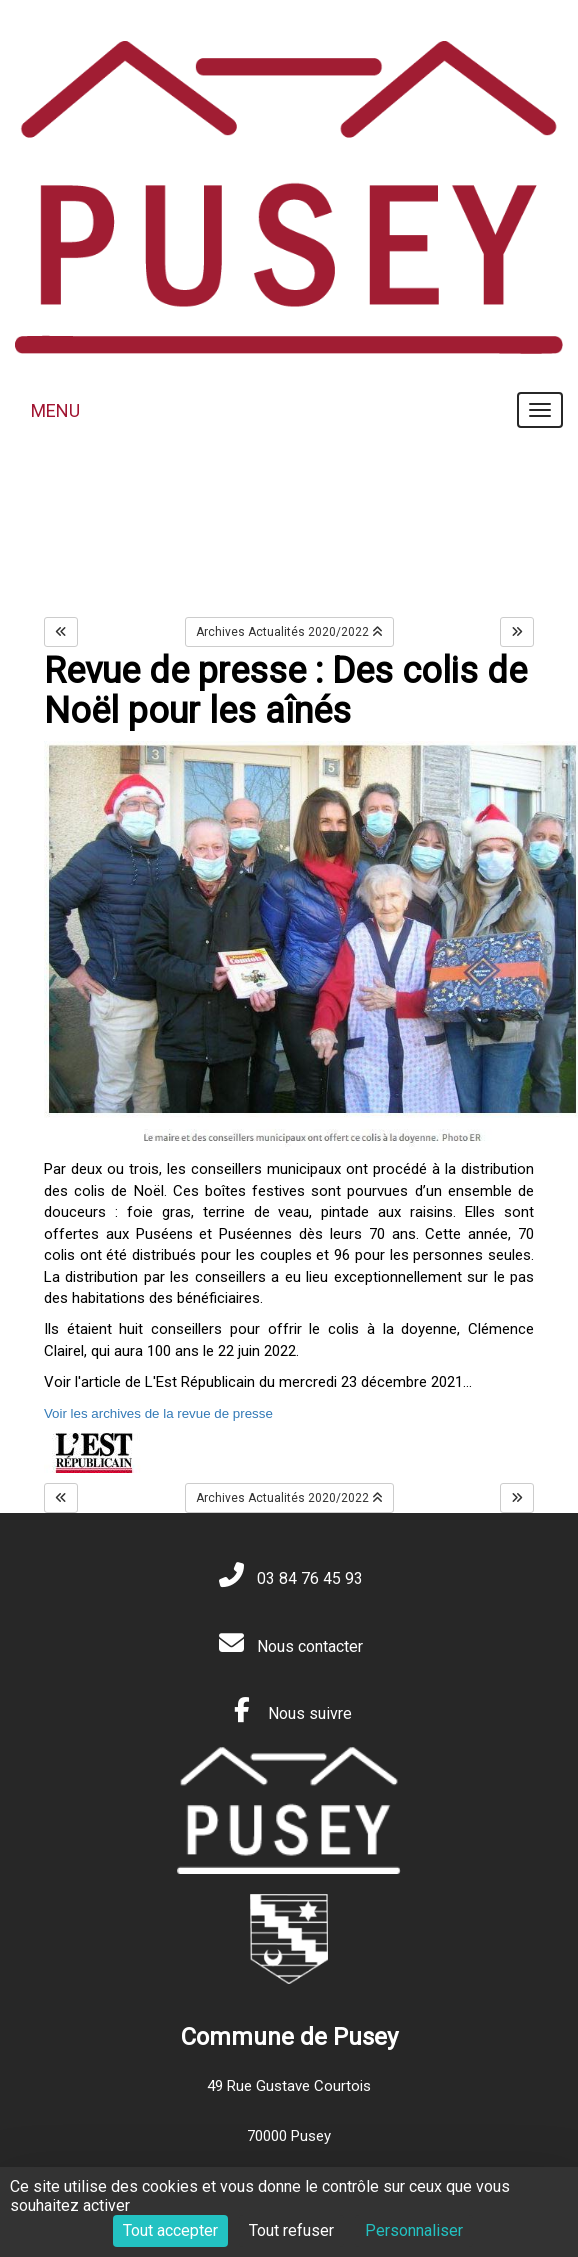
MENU (55, 410)
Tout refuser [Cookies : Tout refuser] (291, 2230)
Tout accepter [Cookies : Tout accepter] (170, 2230)
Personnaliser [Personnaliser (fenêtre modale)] (414, 2230)
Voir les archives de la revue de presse (158, 1413)
